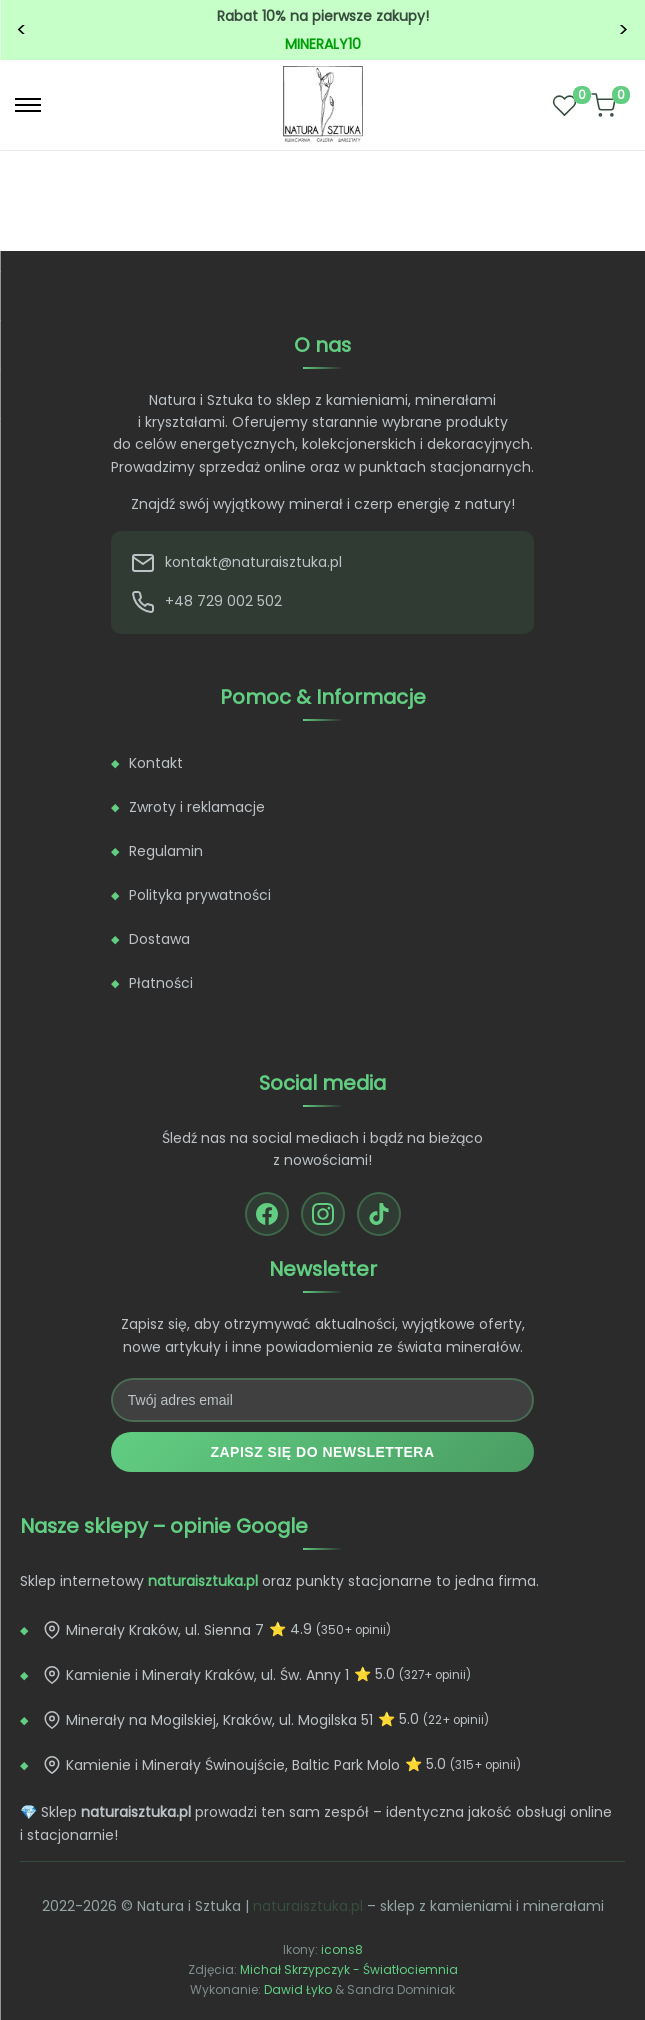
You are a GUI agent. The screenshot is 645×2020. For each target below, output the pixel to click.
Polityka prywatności (200, 895)
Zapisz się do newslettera (322, 1452)
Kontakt (156, 763)
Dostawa (159, 939)
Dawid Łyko (298, 1989)
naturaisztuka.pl (308, 1906)
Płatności (161, 983)
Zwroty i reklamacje (197, 807)
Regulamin (166, 851)
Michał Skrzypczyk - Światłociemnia (349, 1969)
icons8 (342, 1949)
